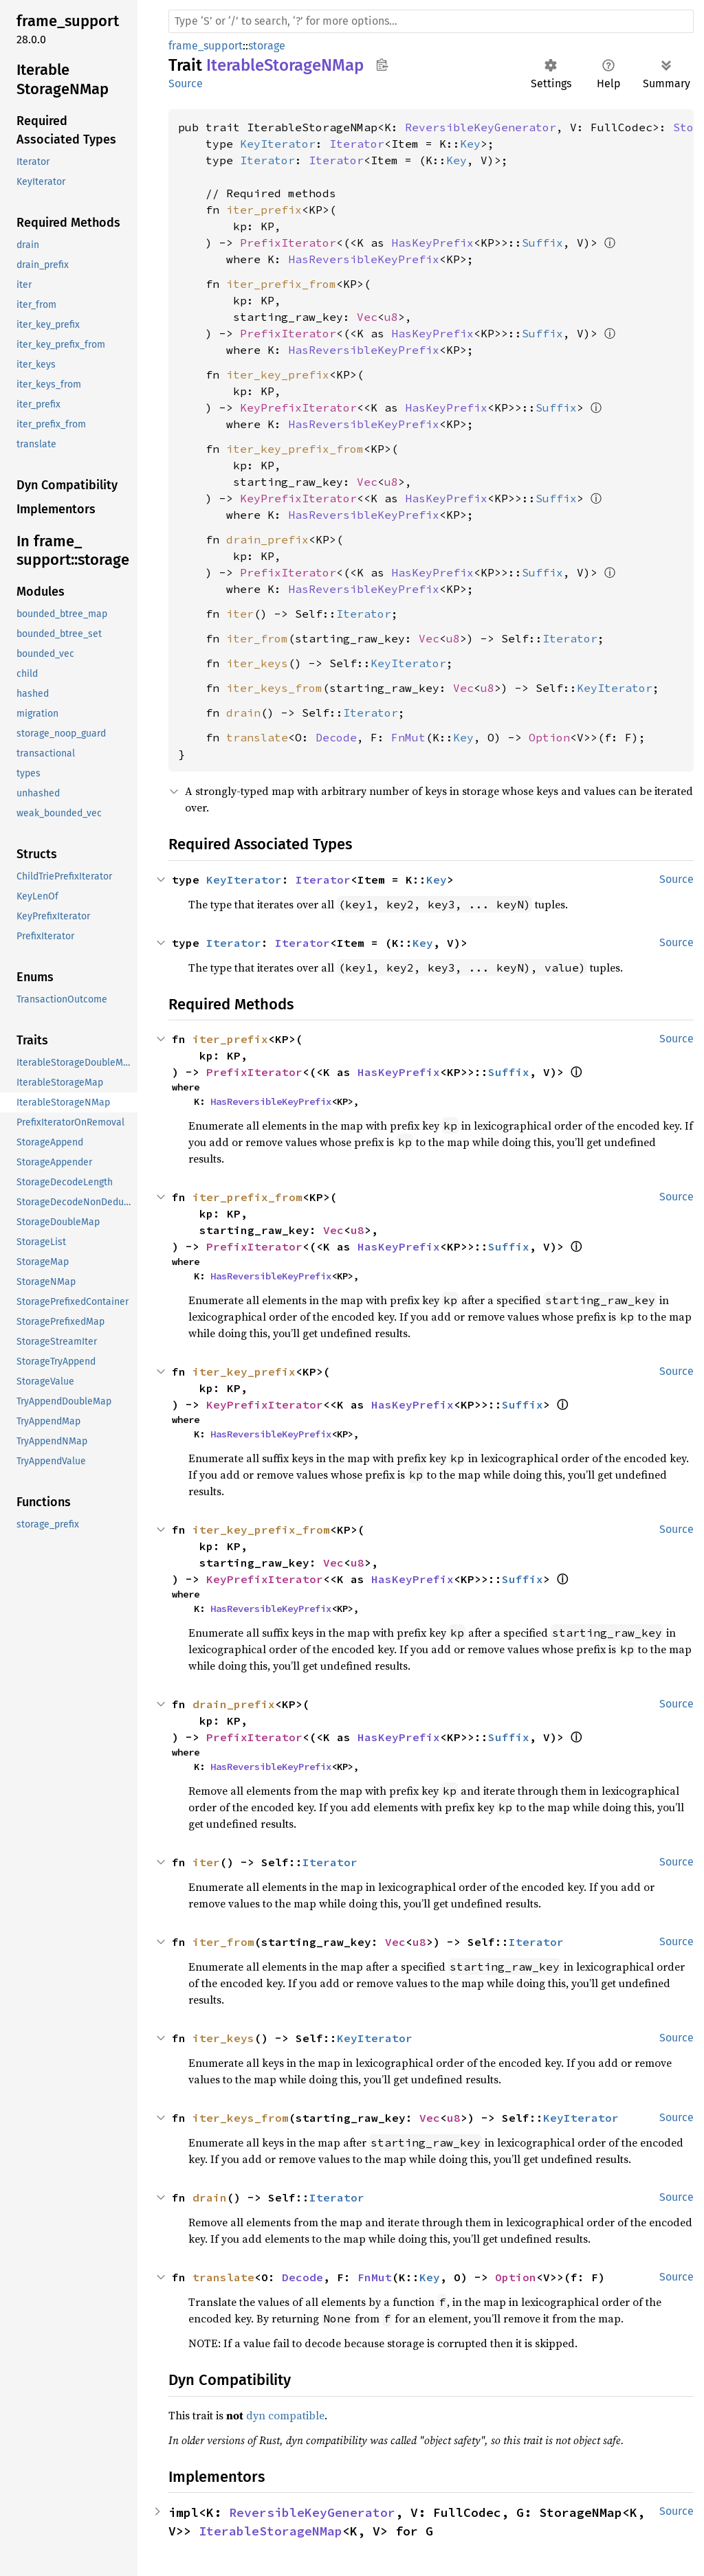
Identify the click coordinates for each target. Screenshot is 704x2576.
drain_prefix (267, 539)
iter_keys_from (274, 688)
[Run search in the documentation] (431, 21)
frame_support (205, 45)
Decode (336, 737)
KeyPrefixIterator (298, 407)
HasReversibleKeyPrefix (363, 259)
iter (240, 613)
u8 (391, 317)
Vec (367, 317)
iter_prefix (264, 209)
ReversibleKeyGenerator (480, 127)
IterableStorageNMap (270, 2531)
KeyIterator (278, 143)
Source (185, 83)
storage (266, 45)
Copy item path (382, 64)
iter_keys (257, 663)
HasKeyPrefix (432, 242)
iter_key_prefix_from (295, 449)
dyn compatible (285, 2415)
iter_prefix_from (281, 284)
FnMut (408, 737)
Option (549, 737)
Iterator (356, 143)
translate (257, 737)
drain (243, 712)
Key (470, 143)
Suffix (542, 242)
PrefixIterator (288, 242)
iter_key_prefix (277, 374)
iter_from (257, 638)
